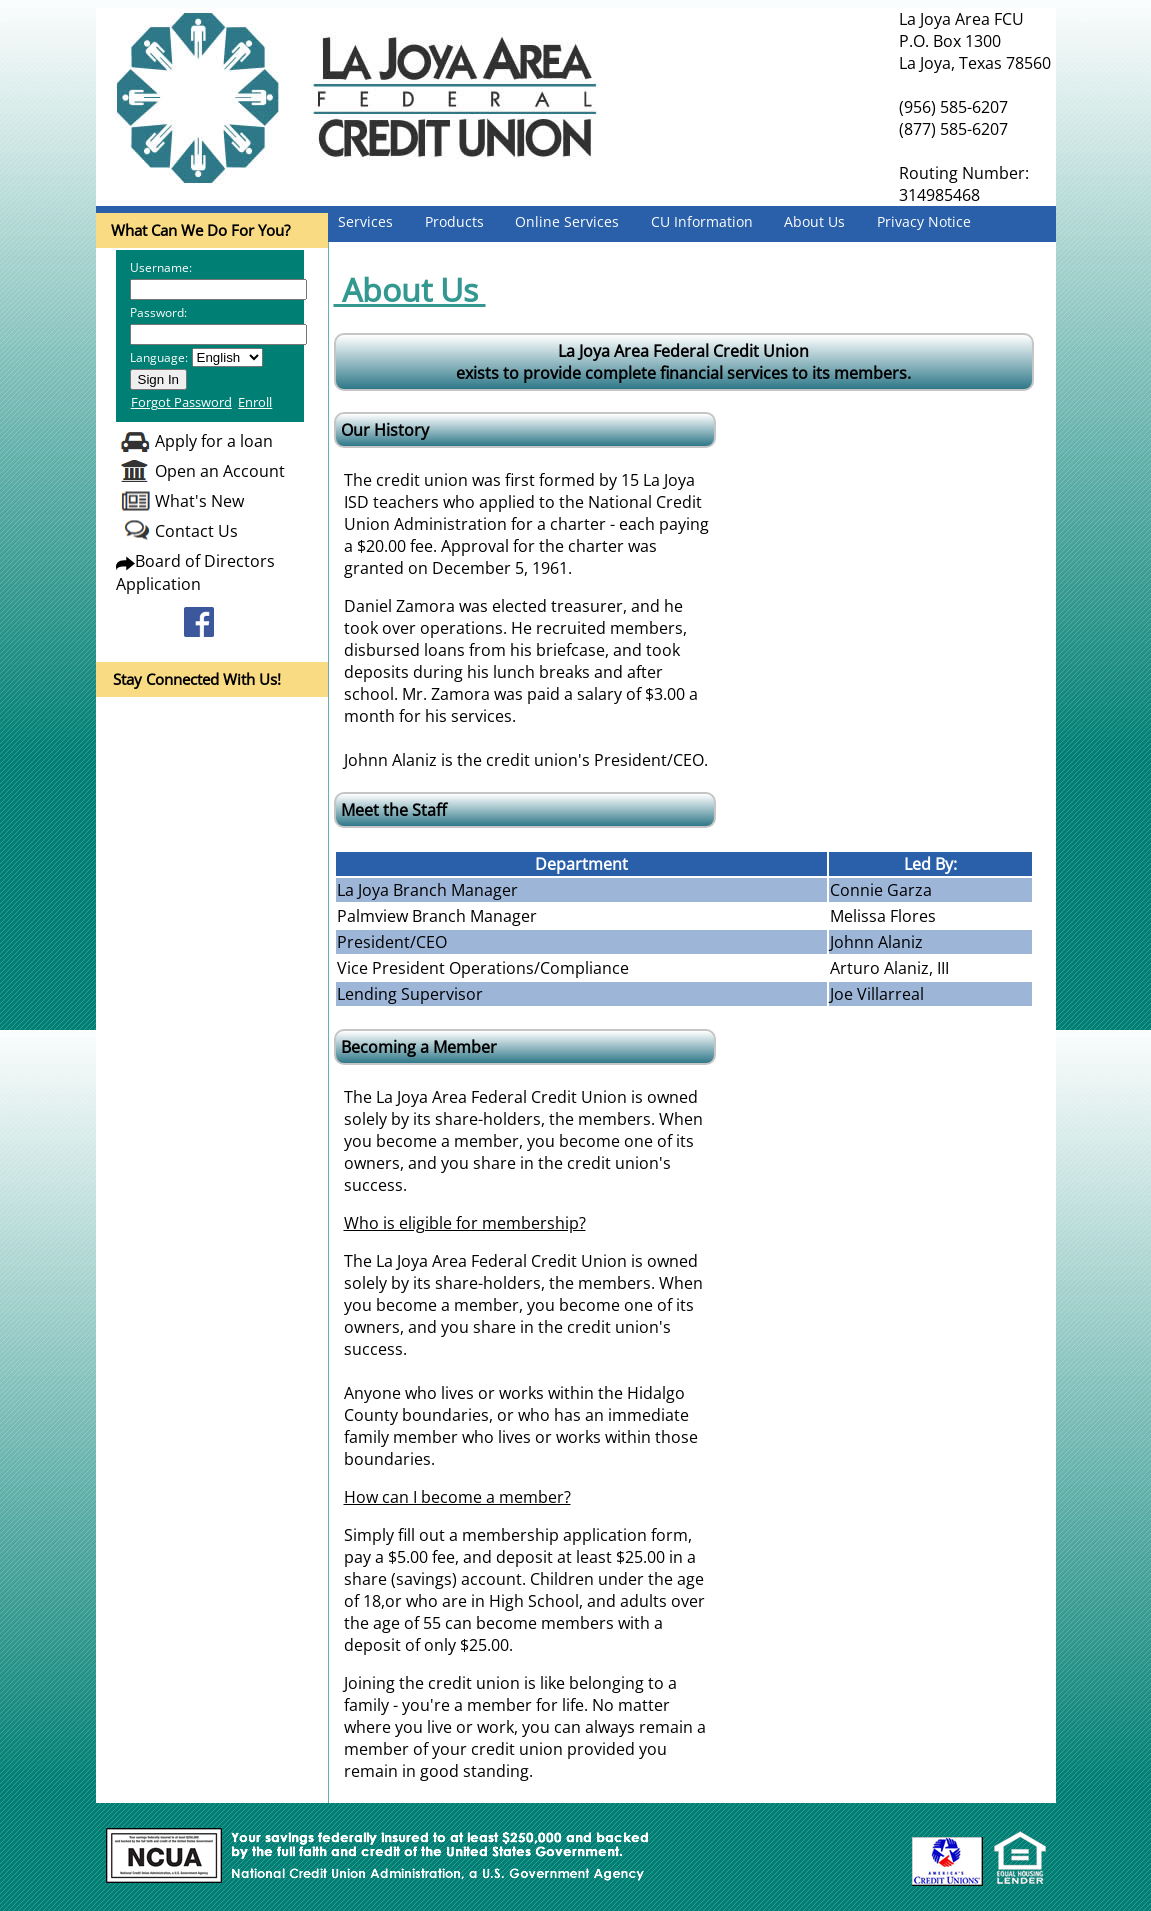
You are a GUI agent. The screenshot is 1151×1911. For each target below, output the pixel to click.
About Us (814, 221)
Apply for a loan (214, 441)
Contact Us (196, 531)
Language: (159, 357)
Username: (161, 267)
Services (365, 221)
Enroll (255, 402)
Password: (158, 312)
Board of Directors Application (195, 572)
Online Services (567, 221)
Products (454, 221)
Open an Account (220, 471)
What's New (199, 501)
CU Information (702, 221)
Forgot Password (181, 402)
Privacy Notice (924, 221)
